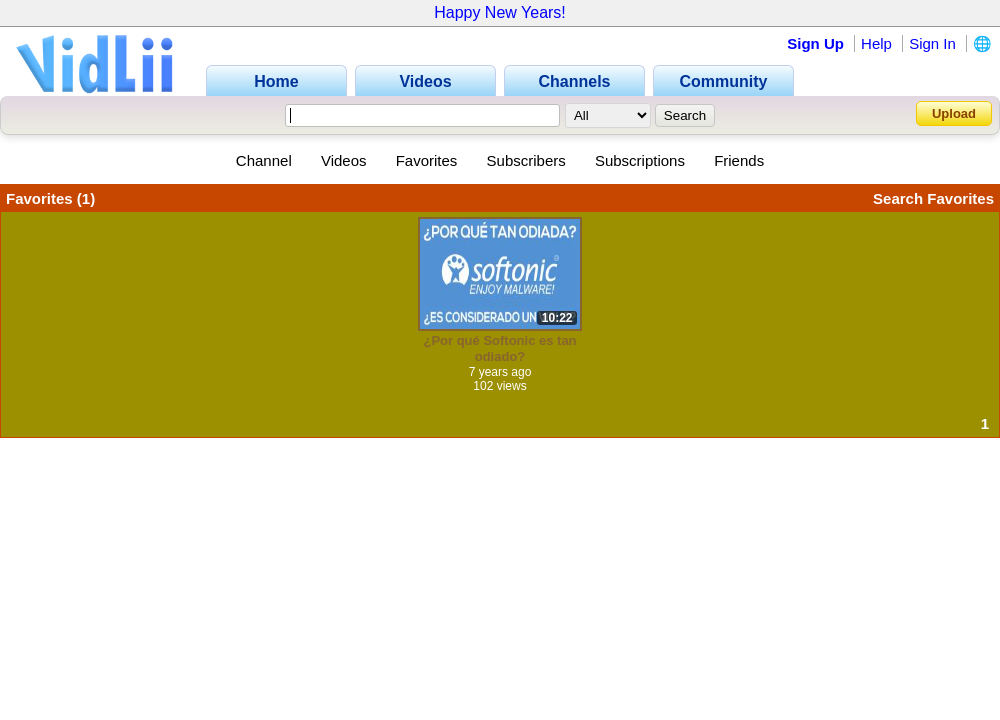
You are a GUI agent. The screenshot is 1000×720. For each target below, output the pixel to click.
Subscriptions (640, 160)
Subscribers (526, 160)
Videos (344, 160)
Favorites (427, 160)
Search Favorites (933, 198)
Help (876, 43)
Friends (739, 160)
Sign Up (815, 43)
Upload (954, 113)
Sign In (932, 43)
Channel (264, 160)
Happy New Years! (500, 12)
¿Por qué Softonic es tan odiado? (499, 348)
